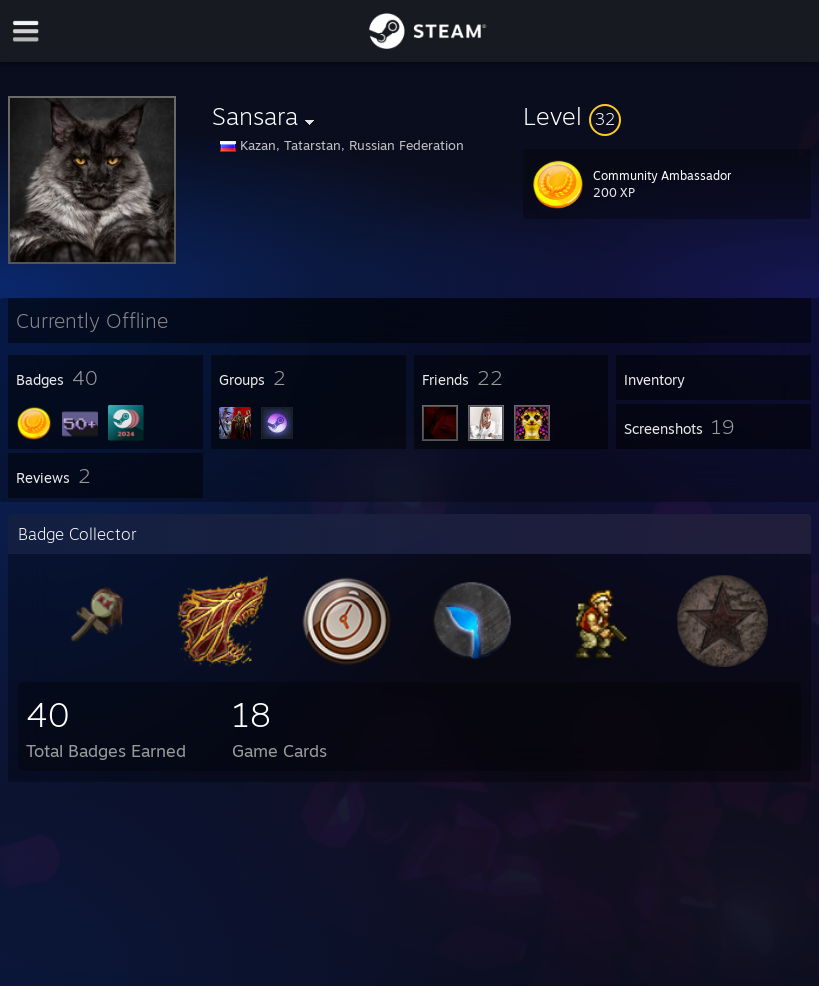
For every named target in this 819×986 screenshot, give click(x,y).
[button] (667, 116)
